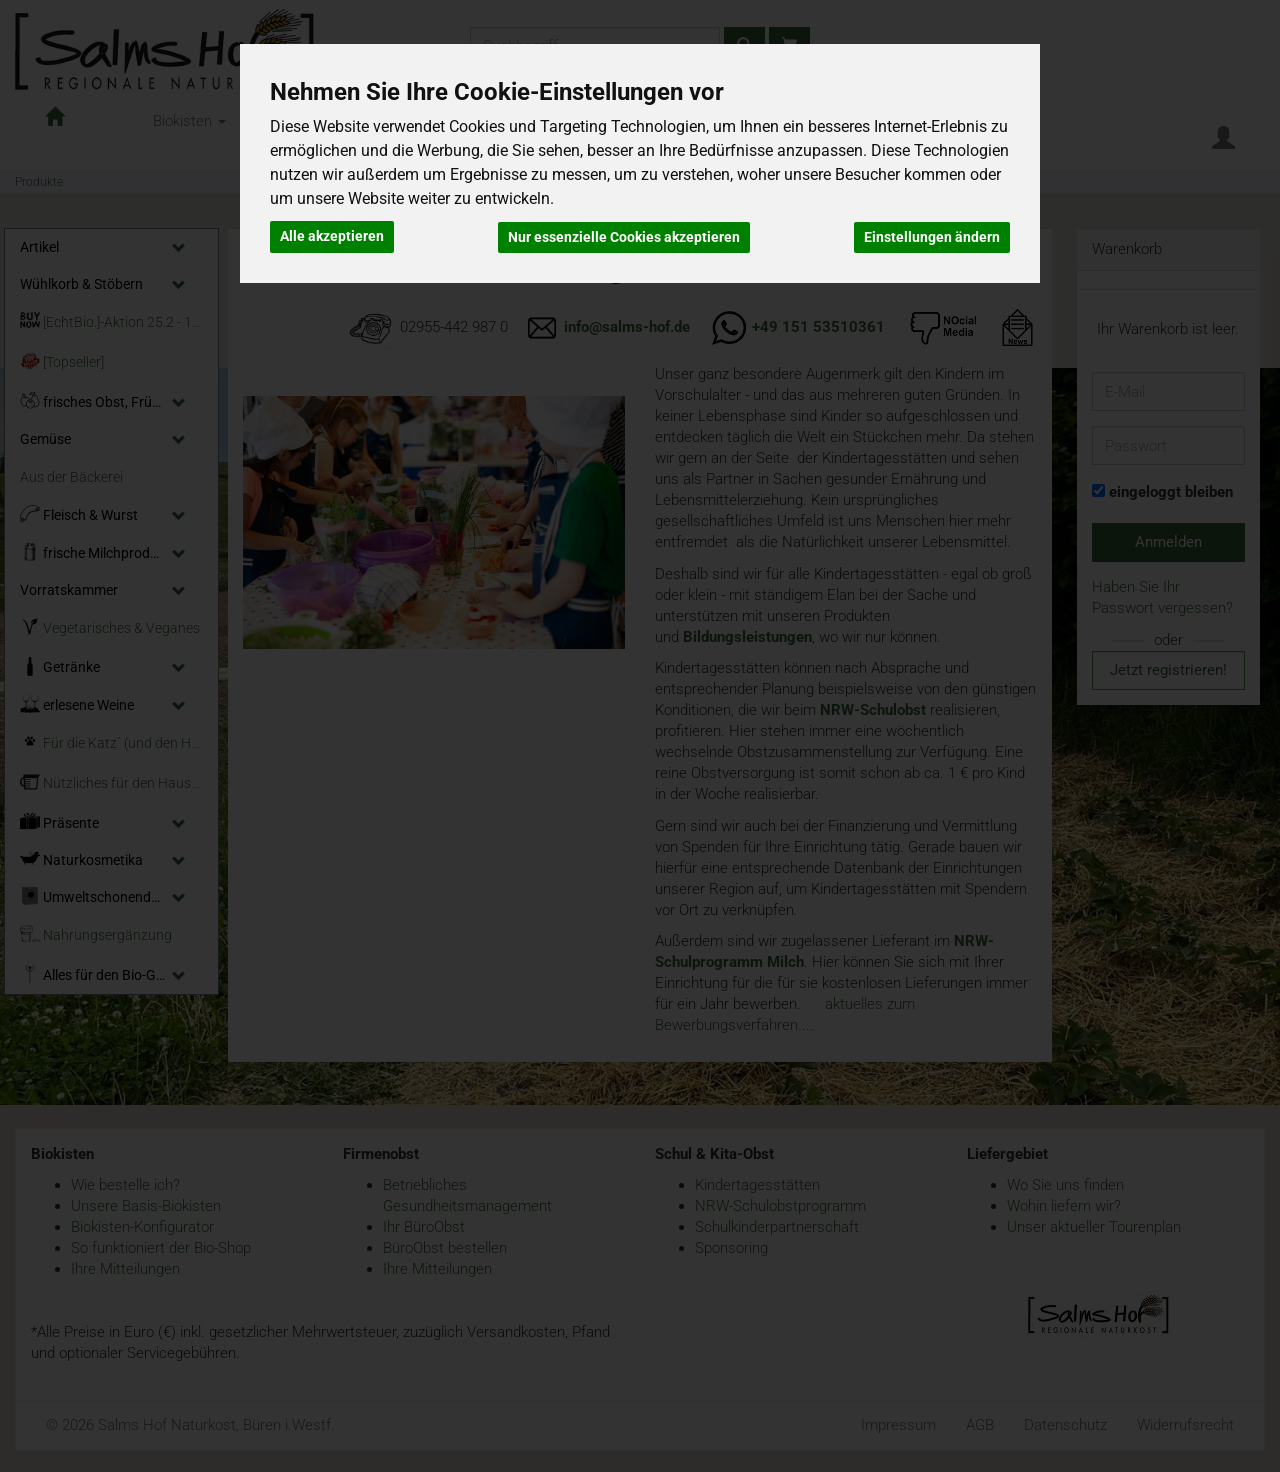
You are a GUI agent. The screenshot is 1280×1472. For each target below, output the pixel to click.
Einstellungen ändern (932, 236)
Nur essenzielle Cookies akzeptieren (624, 236)
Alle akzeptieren (332, 236)
